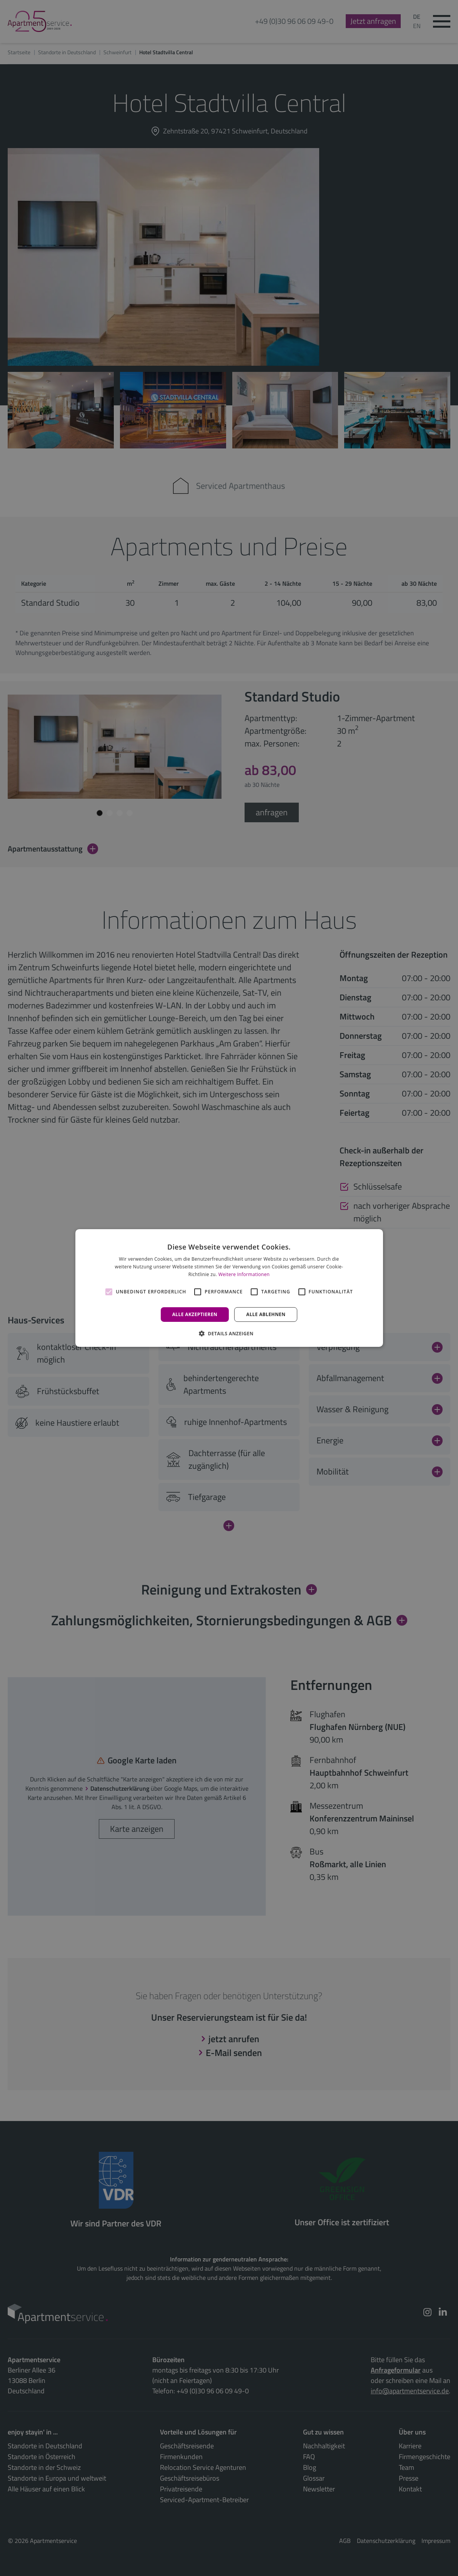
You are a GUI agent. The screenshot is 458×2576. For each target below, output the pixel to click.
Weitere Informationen (244, 1274)
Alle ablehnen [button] (265, 1314)
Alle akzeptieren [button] (195, 1314)
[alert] (229, 1288)
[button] (229, 1333)
